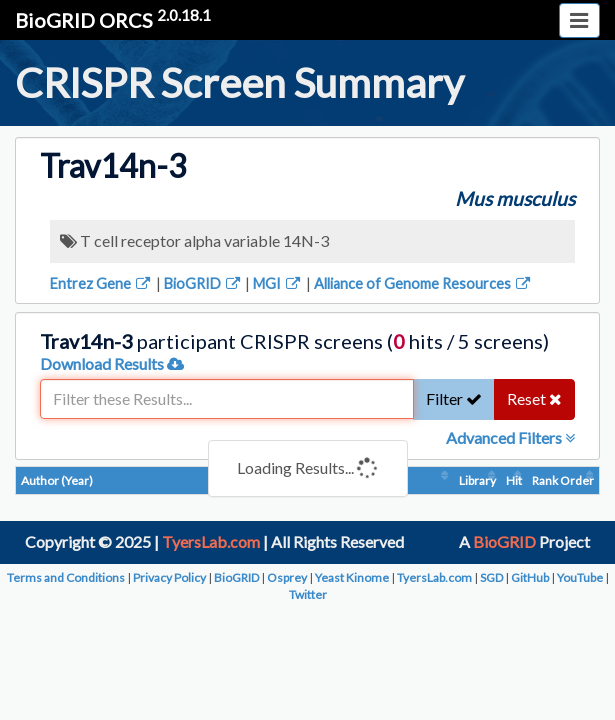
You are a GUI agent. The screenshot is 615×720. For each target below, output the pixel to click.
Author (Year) (57, 480)
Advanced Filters (510, 437)
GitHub (530, 577)
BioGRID (203, 283)
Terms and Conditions (66, 577)
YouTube (580, 577)
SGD (491, 577)
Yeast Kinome (352, 577)
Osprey (287, 577)
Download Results (112, 363)
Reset (534, 398)
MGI (278, 283)
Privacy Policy (169, 577)
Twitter (308, 594)
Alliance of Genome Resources (423, 283)
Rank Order (563, 480)
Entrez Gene (101, 283)
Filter (454, 398)
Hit (514, 480)
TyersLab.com (211, 541)
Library (477, 480)
